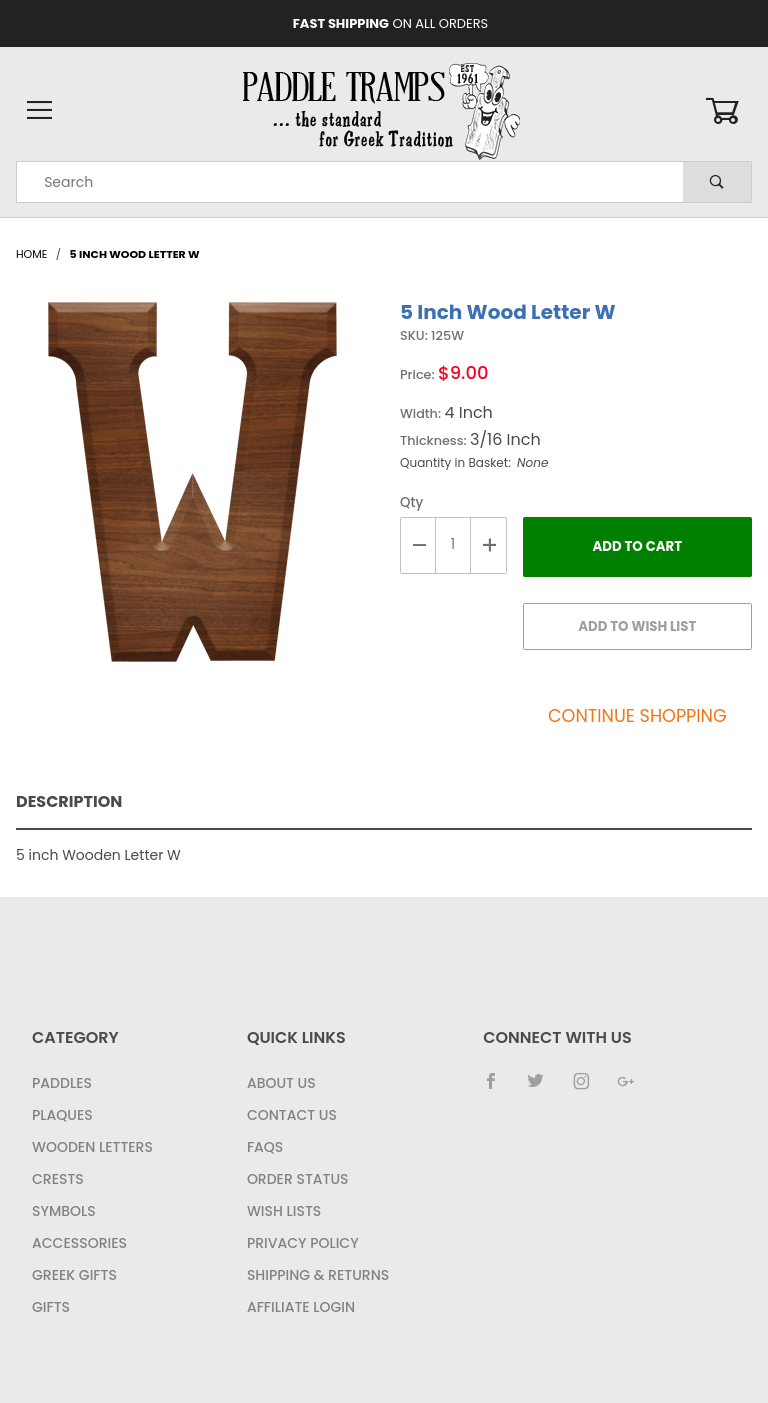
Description (69, 801)
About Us (281, 1083)
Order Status (298, 1179)
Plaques (62, 1115)
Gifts (51, 1307)
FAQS (265, 1147)
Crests (58, 1179)
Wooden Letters (92, 1147)
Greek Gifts (74, 1275)
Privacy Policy (303, 1243)
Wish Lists (284, 1211)
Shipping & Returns (318, 1275)
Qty (411, 502)
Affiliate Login (301, 1307)
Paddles (62, 1083)
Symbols (64, 1211)
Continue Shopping (637, 716)
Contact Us (292, 1115)
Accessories (79, 1243)
